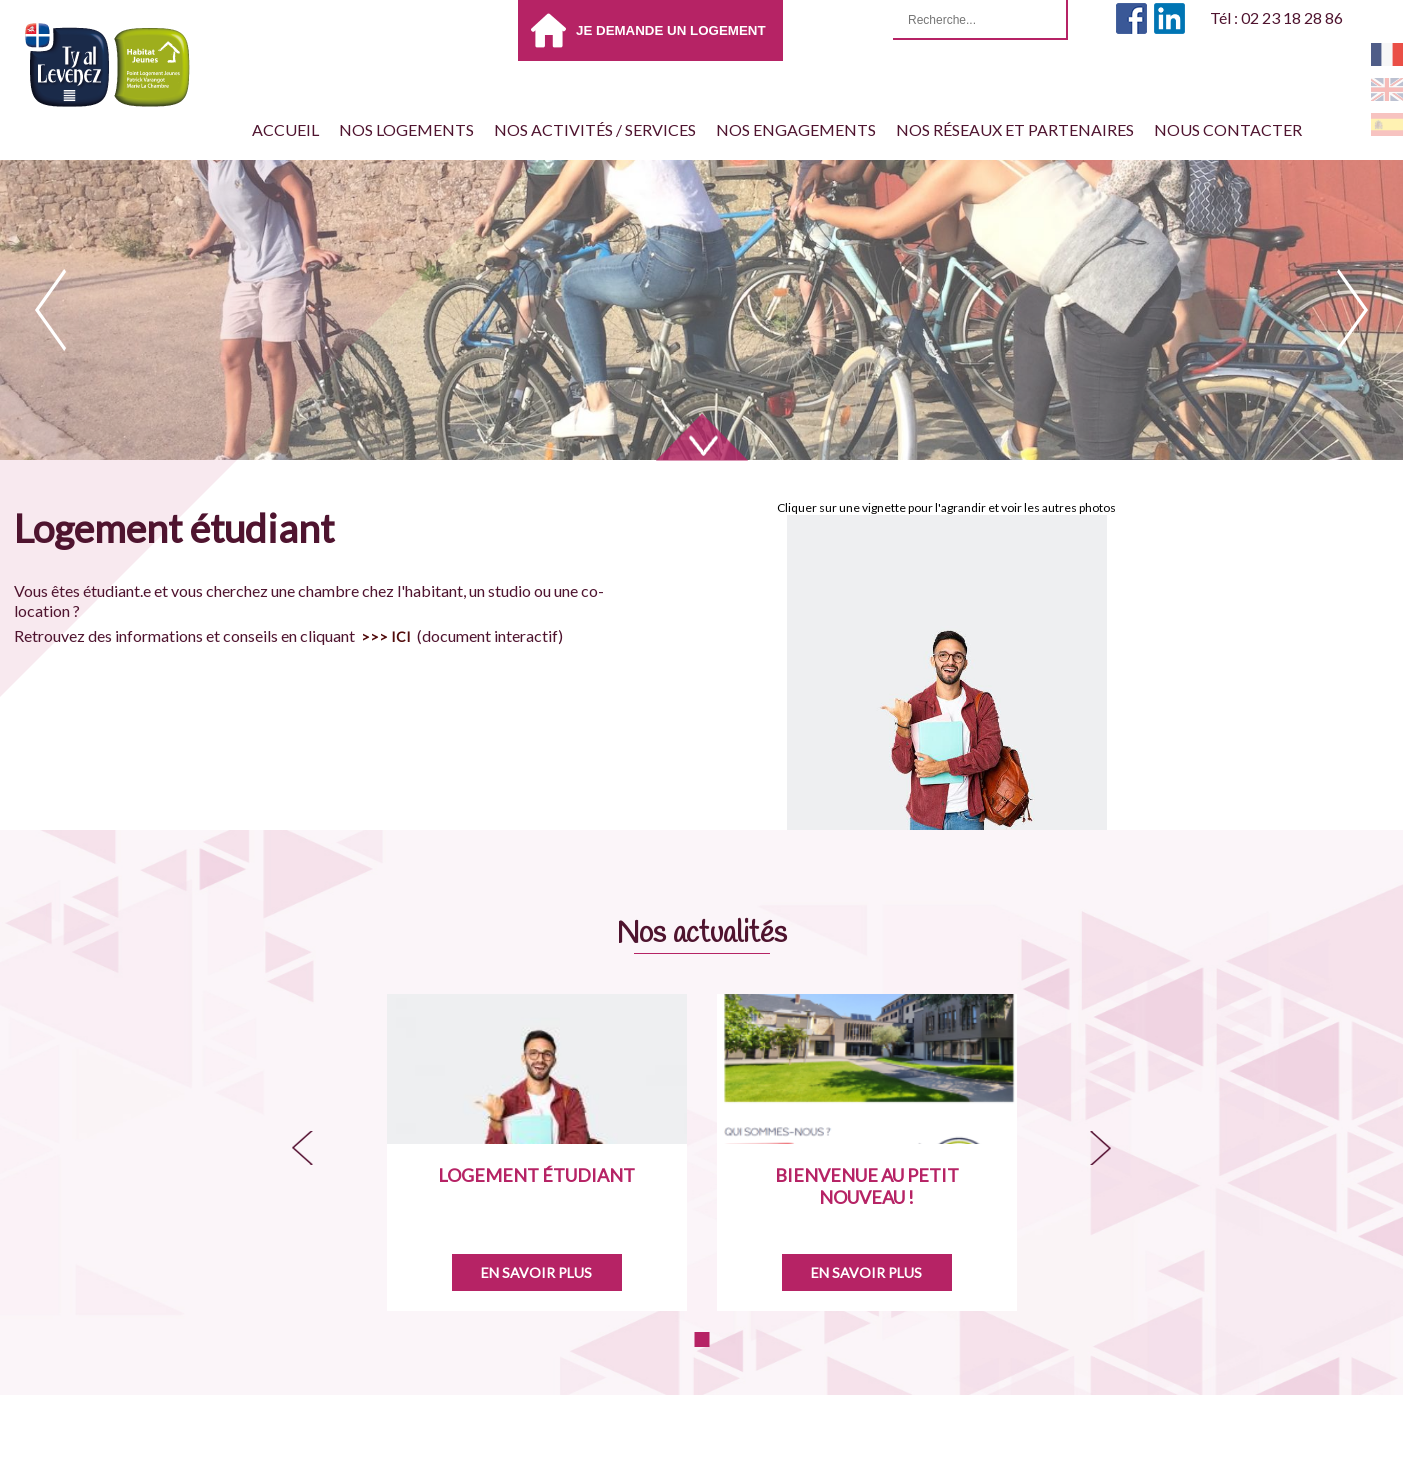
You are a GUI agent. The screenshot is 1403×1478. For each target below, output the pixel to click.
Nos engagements (796, 129)
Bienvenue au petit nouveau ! (867, 1186)
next (1352, 310)
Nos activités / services (595, 129)
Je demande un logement (671, 30)
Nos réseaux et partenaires (1015, 129)
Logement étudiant (536, 1175)
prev (50, 310)
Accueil (285, 129)
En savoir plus (536, 1272)
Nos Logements (406, 129)
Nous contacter (1228, 129)
